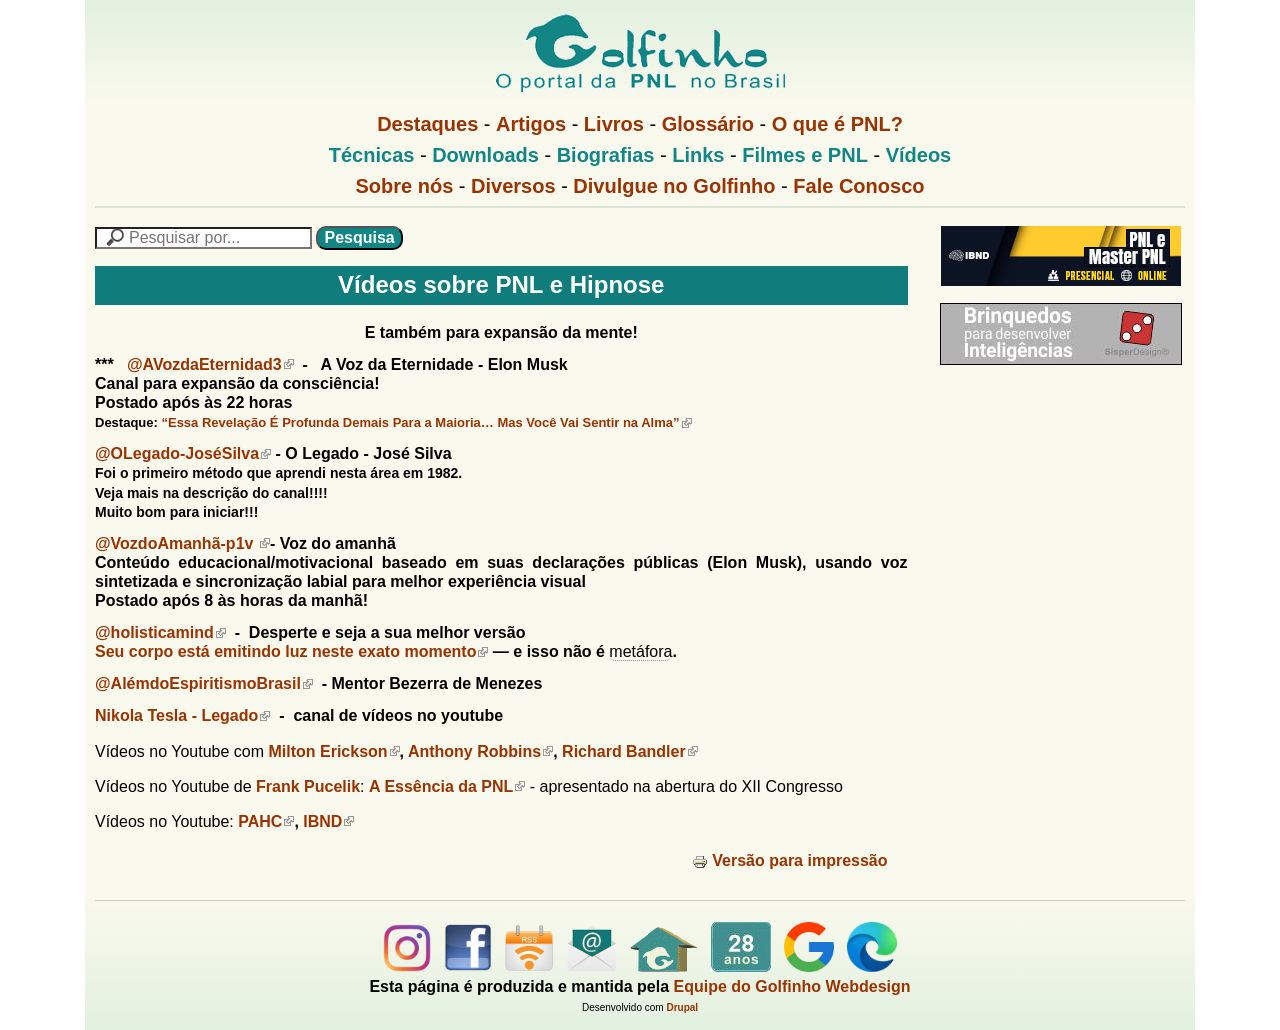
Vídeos (919, 155)
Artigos (531, 124)
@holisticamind (160, 632)
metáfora (640, 651)
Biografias (606, 155)
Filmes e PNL (805, 155)
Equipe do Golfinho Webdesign (792, 986)
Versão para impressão (789, 860)
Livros (614, 124)
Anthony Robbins (480, 751)
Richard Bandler (630, 751)
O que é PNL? (837, 124)
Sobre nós (405, 186)
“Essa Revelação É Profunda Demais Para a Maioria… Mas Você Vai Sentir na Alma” (426, 422)
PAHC (266, 821)
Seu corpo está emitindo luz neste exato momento (291, 651)
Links (698, 155)
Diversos (513, 186)
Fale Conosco (858, 186)
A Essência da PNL (447, 786)
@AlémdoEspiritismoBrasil (204, 683)
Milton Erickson (333, 751)
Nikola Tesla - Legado (182, 715)
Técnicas (372, 155)
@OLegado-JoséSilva (183, 453)
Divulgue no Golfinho (674, 186)
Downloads (485, 155)
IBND (328, 821)
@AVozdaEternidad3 (210, 364)
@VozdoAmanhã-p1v (182, 543)
